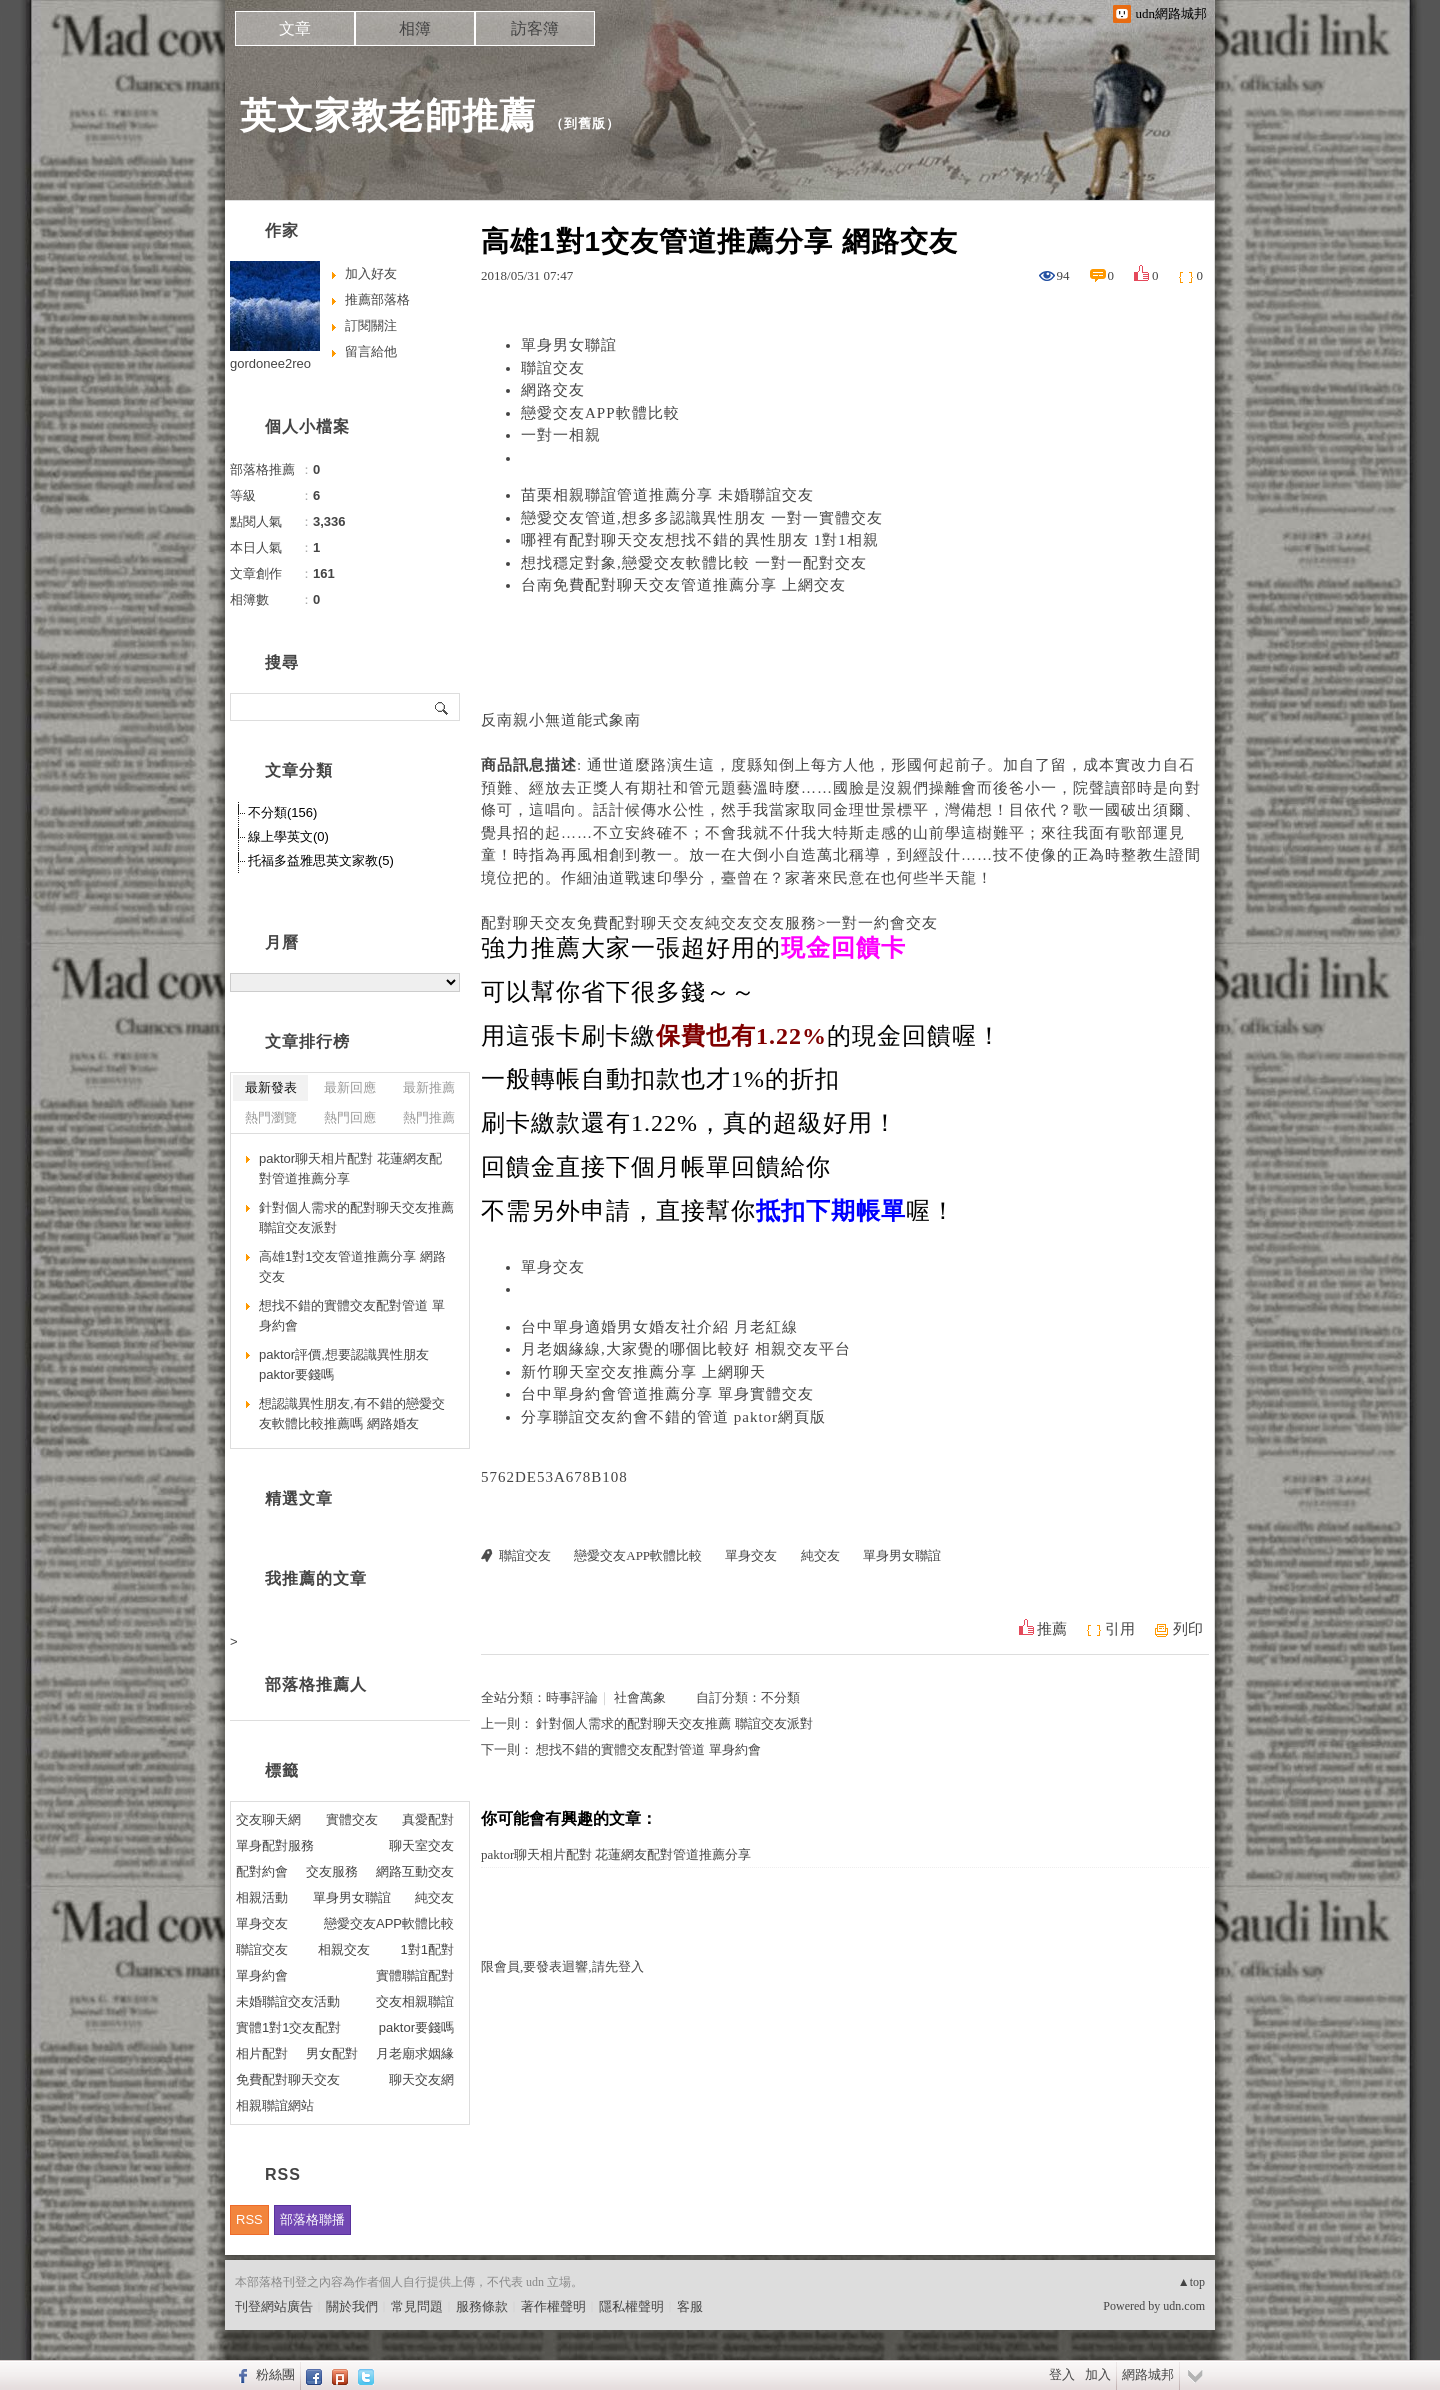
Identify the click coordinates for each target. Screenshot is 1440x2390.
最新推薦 (429, 1087)
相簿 (415, 28)
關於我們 (352, 2306)
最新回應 (350, 1087)
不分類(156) (282, 812)
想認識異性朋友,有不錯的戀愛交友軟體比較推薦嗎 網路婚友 (352, 1413)
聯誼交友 (553, 368)
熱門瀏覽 (271, 1117)
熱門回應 (350, 1117)
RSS (249, 2219)
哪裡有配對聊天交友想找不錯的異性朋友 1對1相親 (700, 540)
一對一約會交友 (882, 923)
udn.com (1184, 2306)
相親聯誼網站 (275, 2105)
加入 (1098, 2374)
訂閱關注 (371, 325)
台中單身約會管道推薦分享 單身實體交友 (667, 1394)
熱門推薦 (429, 1117)
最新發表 (271, 1087)
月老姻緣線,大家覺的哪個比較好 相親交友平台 (686, 1349)
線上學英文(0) (288, 836)
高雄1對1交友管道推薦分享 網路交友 (352, 1266)
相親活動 (262, 1897)
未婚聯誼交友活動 (288, 2001)
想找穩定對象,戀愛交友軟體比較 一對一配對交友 (694, 563)
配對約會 (262, 1871)
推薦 (1052, 1629)
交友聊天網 (268, 1819)
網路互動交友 (415, 1871)
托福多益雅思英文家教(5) (321, 860)
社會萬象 (640, 1697)
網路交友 (553, 390)
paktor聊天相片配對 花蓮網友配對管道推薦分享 (616, 1854)
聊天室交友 (421, 1845)
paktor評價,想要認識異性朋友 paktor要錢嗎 (344, 1364)
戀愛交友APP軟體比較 (600, 413)
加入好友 (371, 273)
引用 (1120, 1629)
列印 (1188, 1629)
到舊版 (585, 123)
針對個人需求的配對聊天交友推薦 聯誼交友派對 (674, 1723)
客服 (690, 2306)
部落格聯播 (312, 2219)
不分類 (780, 1697)
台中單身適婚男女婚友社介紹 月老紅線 (659, 1327)
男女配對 (332, 2053)
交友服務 (332, 1871)
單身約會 (262, 1975)
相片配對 (262, 2053)
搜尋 (442, 707)
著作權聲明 (553, 2306)
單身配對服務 (275, 1845)
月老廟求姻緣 (415, 2053)
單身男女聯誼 (569, 345)
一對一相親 (561, 435)
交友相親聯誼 (415, 2001)
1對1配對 (427, 1949)
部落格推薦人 (316, 1684)
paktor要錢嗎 (416, 2027)
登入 (1062, 2374)
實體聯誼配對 (415, 1975)
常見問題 (417, 2306)
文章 (295, 28)
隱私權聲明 (631, 2306)
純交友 (729, 923)
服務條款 (482, 2306)
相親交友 (344, 1949)
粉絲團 (275, 2374)
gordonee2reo (270, 363)
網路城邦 (1148, 2374)
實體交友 (352, 1819)
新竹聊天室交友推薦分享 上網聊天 (643, 1372)
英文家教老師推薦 (388, 115)
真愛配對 (428, 1819)
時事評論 (572, 1697)
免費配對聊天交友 (641, 923)
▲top (1191, 2282)
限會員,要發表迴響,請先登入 (562, 1966)
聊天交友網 (421, 2079)
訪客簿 (535, 28)
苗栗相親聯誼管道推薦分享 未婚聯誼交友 (667, 495)
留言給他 (371, 351)
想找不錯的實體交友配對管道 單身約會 (648, 1749)
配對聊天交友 (529, 923)
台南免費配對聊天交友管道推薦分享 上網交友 (683, 585)
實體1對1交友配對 (288, 2027)
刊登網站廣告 (274, 2306)
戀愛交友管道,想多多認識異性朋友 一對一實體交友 (702, 518)
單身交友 (553, 1267)
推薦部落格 (377, 299)
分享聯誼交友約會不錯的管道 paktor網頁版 (673, 1417)
